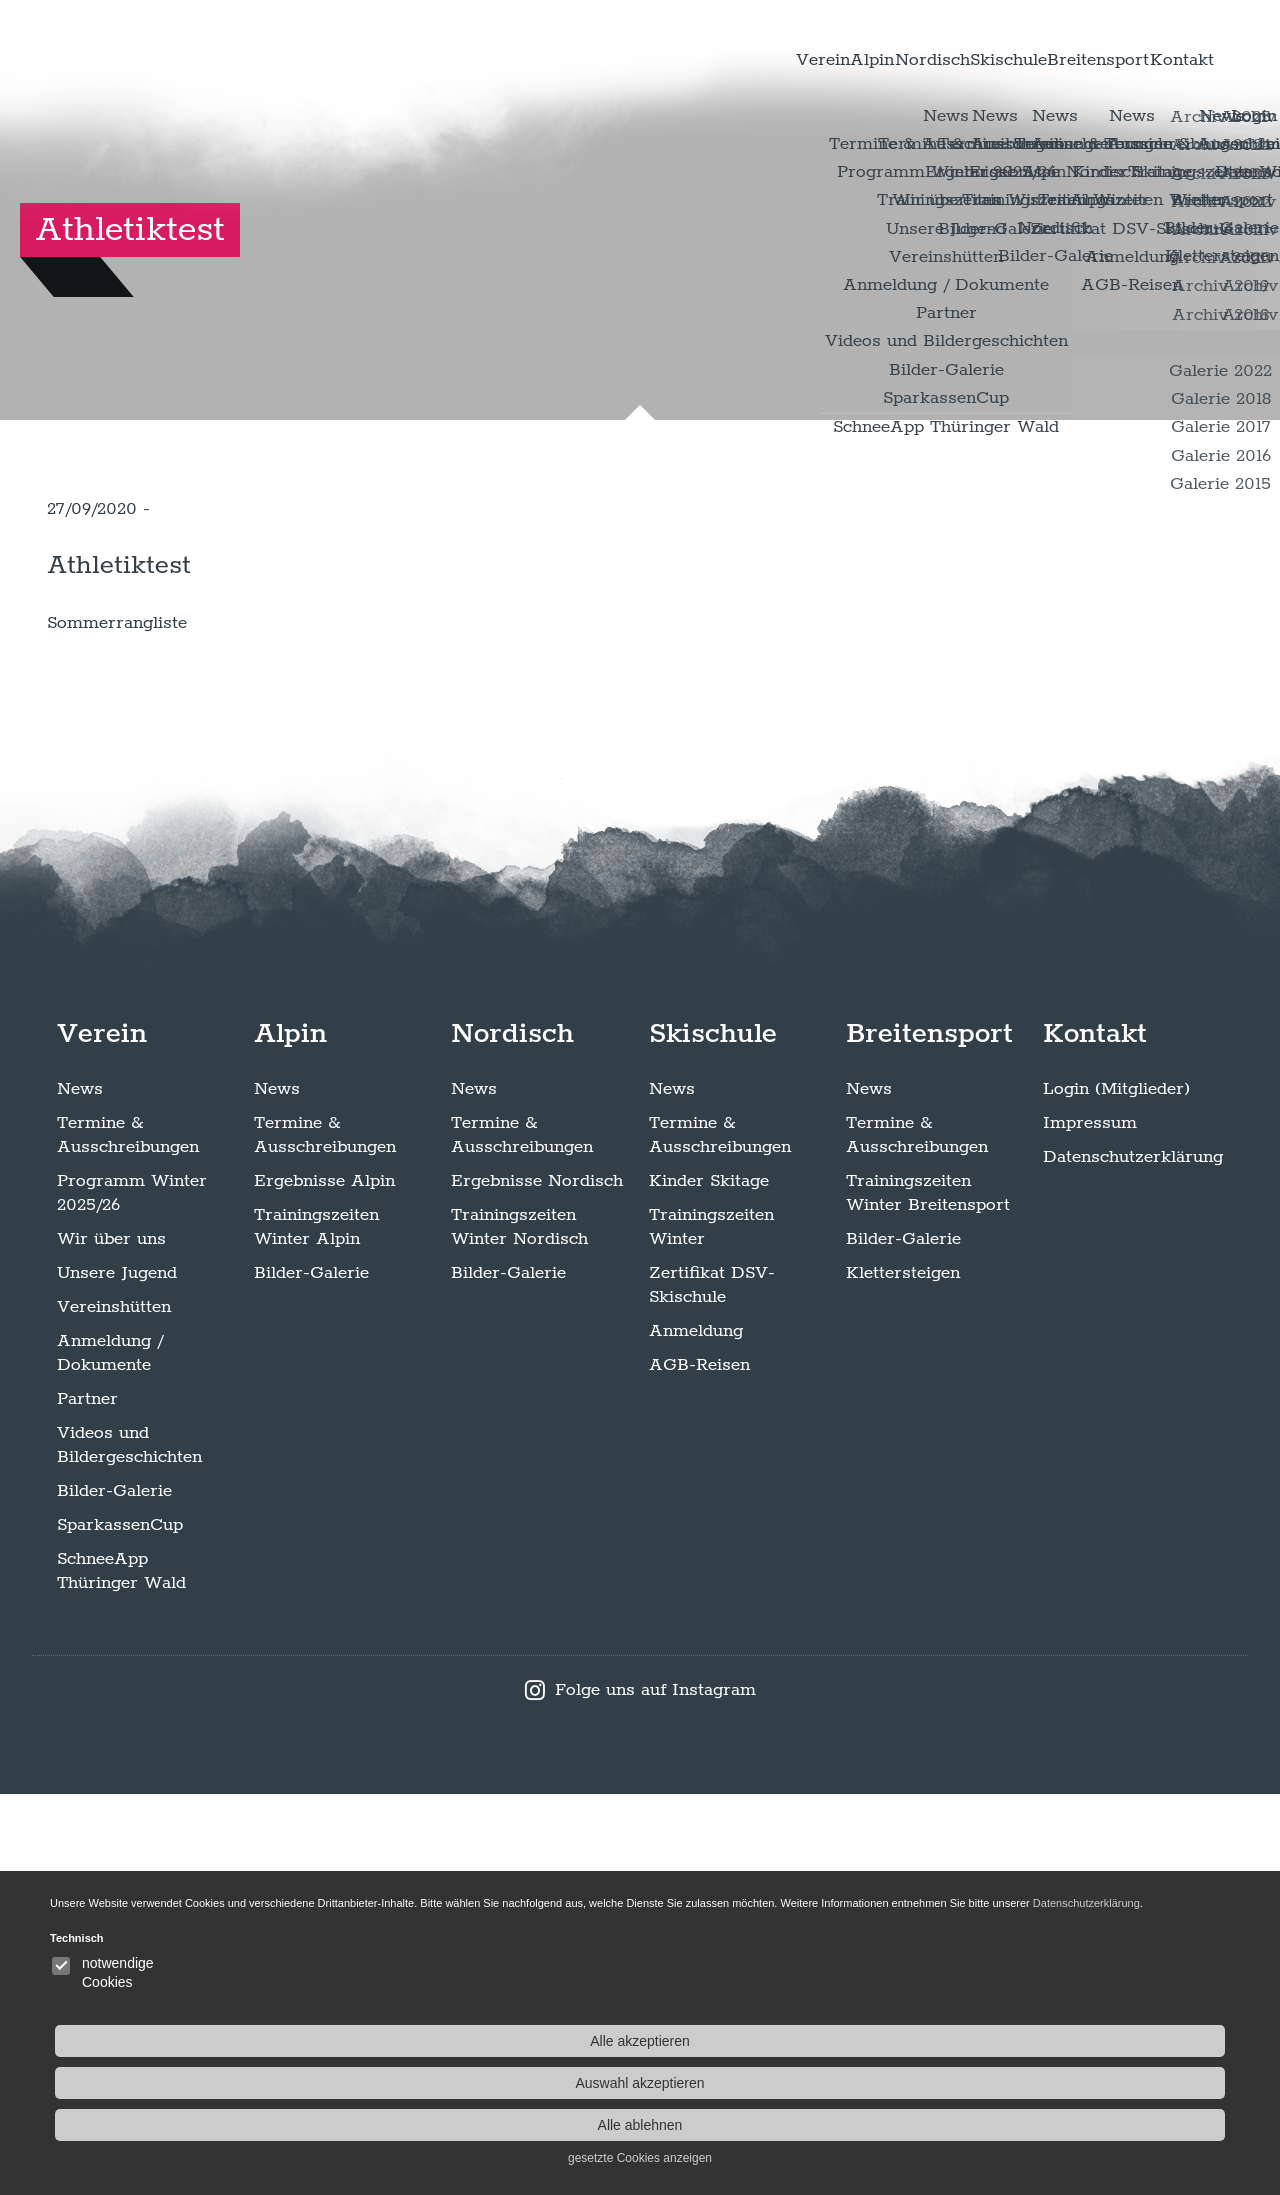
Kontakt (1162, 59)
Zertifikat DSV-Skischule (712, 1686)
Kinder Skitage (709, 1582)
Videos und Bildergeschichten (129, 1846)
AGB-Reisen (699, 1766)
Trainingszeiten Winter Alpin (316, 1628)
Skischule (902, 59)
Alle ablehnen (1120, 2125)
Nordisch (782, 59)
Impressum (1090, 1524)
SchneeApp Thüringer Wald (121, 1972)
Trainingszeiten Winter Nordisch (519, 1628)
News (80, 1490)
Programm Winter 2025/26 (132, 1594)
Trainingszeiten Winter (711, 1628)
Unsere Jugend (117, 1674)
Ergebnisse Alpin (324, 1582)
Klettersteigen (903, 1674)
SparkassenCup (120, 1926)
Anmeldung (696, 1732)
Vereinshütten (114, 1708)
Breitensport (1037, 59)
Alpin (683, 59)
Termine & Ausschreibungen (128, 1536)
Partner (87, 1800)
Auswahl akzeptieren (1119, 2083)
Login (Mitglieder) (1116, 1490)
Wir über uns (111, 1640)
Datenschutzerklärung (1133, 1558)
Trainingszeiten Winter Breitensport (928, 1594)
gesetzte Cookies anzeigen (1120, 2158)
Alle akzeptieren (1120, 2041)
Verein (596, 59)
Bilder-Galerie (114, 1892)
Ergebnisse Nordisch (537, 1582)
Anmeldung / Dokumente (110, 1754)
